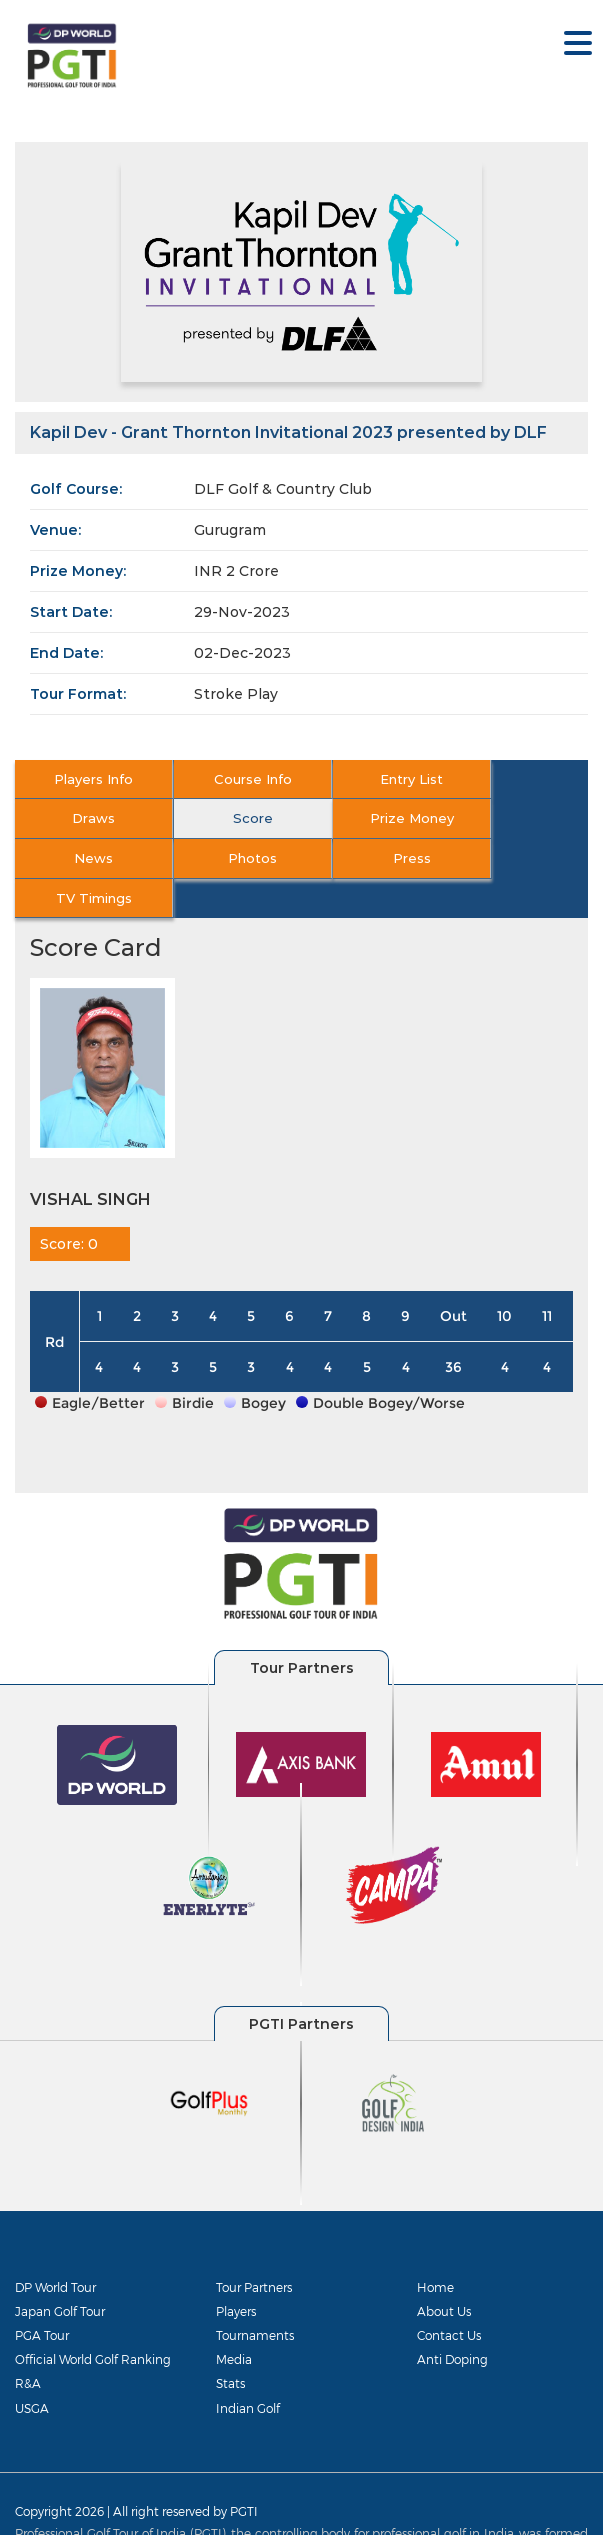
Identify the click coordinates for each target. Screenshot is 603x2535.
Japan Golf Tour (60, 2271)
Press (86, 858)
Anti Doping (452, 2320)
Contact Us (449, 2296)
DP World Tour (55, 2247)
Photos (515, 818)
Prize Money (229, 818)
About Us (444, 2271)
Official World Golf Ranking (93, 2320)
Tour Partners (254, 2247)
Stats (230, 2344)
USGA (32, 2368)
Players (236, 2271)
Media (234, 2320)
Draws (515, 779)
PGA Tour (42, 2296)
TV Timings (229, 858)
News (372, 818)
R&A (28, 2344)
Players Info (85, 779)
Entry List (372, 779)
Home (435, 2247)
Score (86, 818)
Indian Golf (248, 2368)
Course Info (229, 779)
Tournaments (255, 2296)
